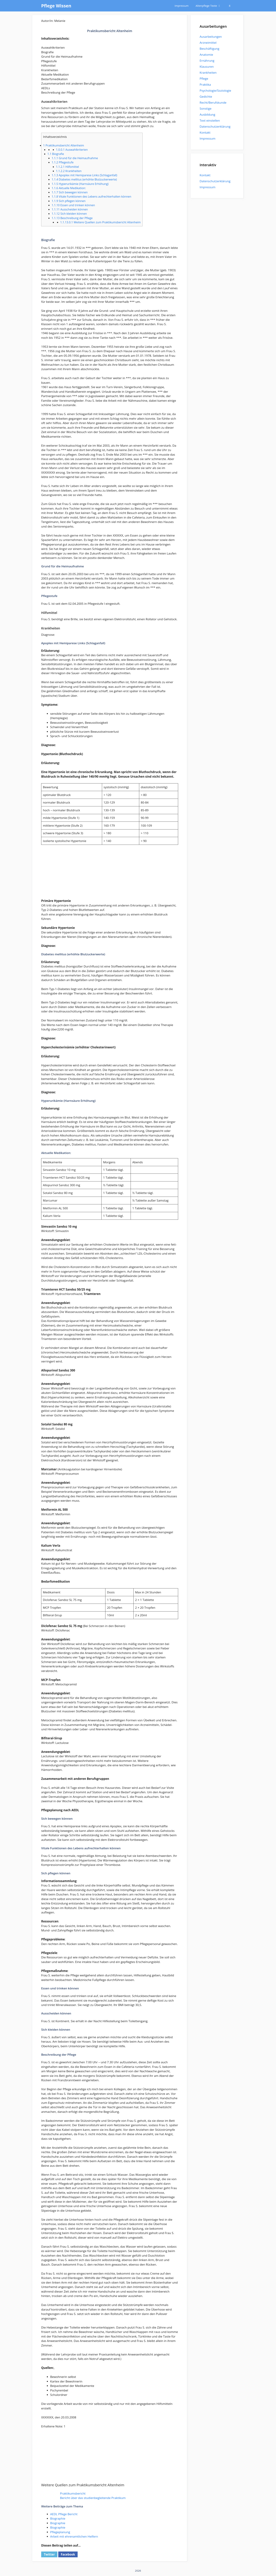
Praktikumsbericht (73, 2493)
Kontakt (205, 132)
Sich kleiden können (69, 214)
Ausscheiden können (70, 209)
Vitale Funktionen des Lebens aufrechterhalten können (91, 196)
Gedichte (206, 96)
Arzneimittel (208, 43)
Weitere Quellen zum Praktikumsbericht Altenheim (100, 222)
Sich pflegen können (68, 201)
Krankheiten (68, 171)
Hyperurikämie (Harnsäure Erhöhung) (80, 184)
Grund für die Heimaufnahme (75, 158)
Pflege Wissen (56, 6)
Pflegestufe (62, 162)
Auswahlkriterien (72, 150)
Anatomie (206, 55)
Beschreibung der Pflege (72, 218)
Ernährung (207, 61)
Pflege (204, 78)
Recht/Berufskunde (213, 102)
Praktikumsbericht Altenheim (63, 145)
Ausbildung (207, 114)
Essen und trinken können (73, 205)
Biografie (55, 154)
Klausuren (207, 67)
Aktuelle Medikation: (69, 188)
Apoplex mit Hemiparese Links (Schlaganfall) (84, 175)
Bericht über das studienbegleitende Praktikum (93, 2498)
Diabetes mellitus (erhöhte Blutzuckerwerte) (84, 179)
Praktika (205, 84)
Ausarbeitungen (211, 37)
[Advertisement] (109, 874)
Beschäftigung (209, 49)
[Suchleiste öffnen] (229, 5)
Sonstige (205, 108)
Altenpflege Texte (210, 5)
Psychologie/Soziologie (215, 90)
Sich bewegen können (70, 192)
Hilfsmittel (67, 167)
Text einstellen (210, 120)
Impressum (182, 5)
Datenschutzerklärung (215, 126)
